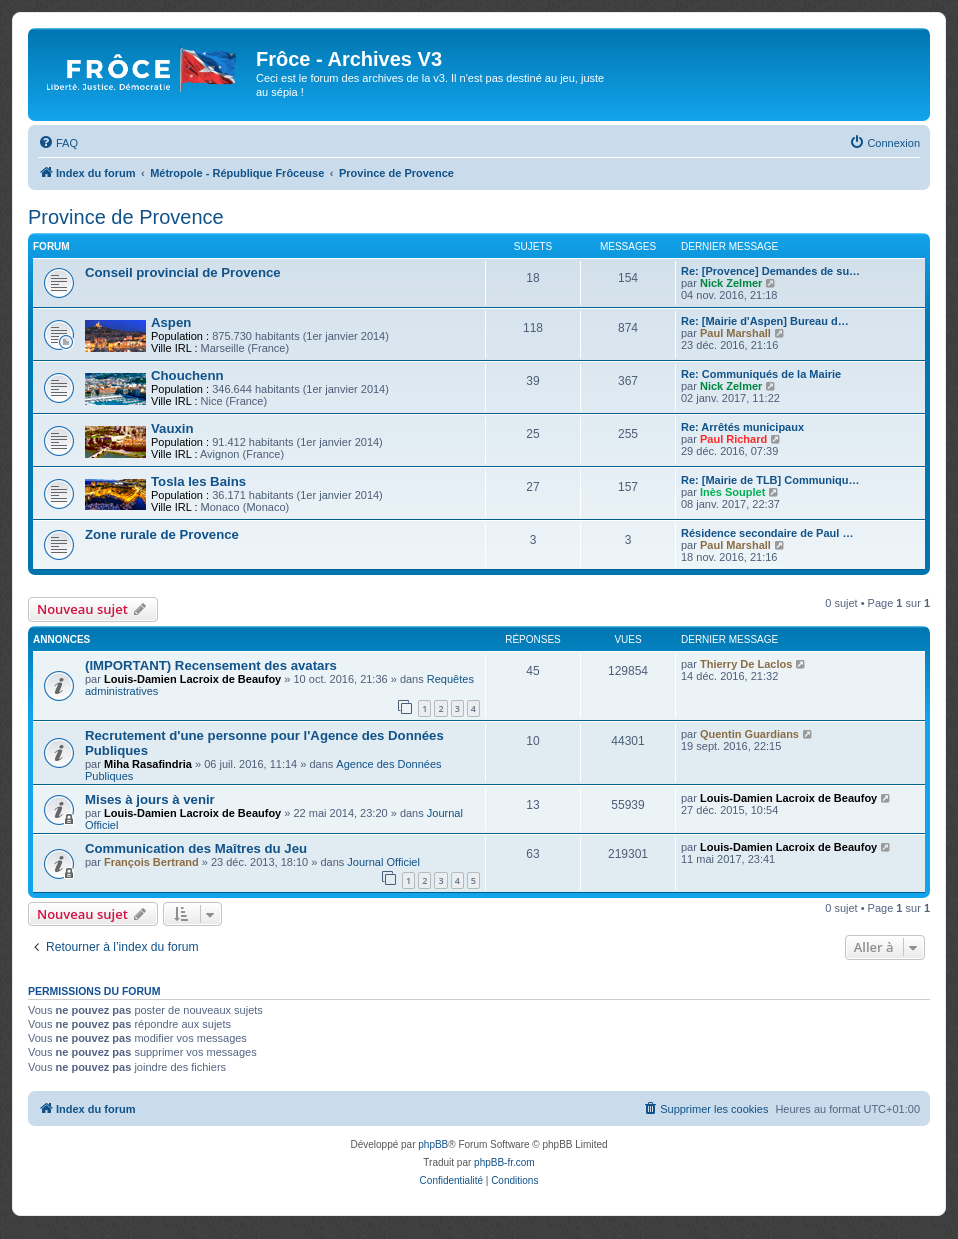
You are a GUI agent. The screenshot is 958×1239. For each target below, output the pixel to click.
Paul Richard (733, 439)
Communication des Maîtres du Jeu (196, 848)
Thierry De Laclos (746, 664)
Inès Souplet (732, 492)
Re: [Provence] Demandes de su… (770, 271)
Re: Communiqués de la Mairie (761, 374)
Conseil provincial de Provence (183, 272)
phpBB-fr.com (504, 1162)
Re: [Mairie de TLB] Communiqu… (770, 480)
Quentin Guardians (749, 734)
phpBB (433, 1144)
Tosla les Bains (198, 481)
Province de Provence (126, 217)
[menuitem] (58, 143)
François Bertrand (151, 862)
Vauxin (172, 428)
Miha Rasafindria (148, 764)
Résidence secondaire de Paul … (767, 533)
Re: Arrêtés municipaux (742, 427)
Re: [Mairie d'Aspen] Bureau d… (765, 321)
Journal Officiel (383, 862)
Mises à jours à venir (150, 799)
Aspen (171, 322)
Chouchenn (187, 375)
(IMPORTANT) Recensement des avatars (211, 665)
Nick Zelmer (731, 283)
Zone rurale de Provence (162, 534)
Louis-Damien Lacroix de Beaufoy (192, 679)
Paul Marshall (735, 333)
